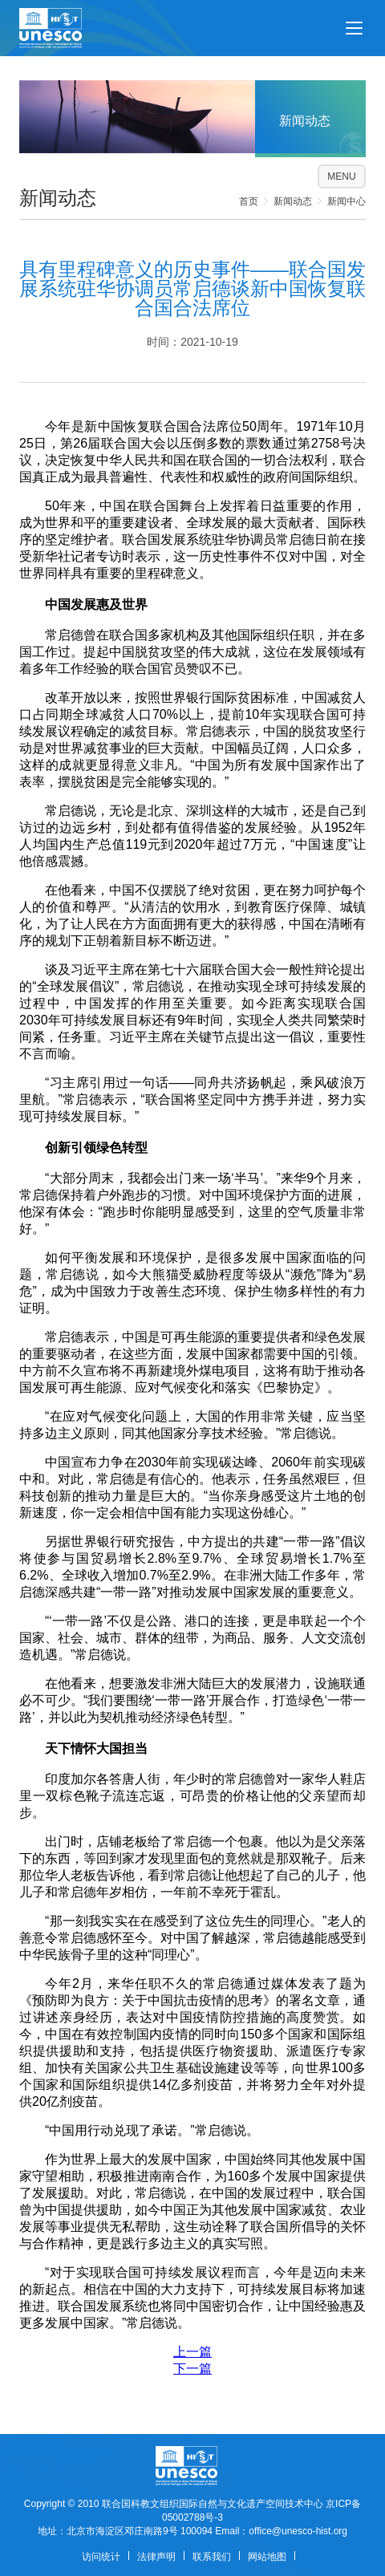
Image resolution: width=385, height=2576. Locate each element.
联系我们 (211, 2556)
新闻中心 (346, 201)
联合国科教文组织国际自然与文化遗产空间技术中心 (212, 2503)
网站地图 (267, 2556)
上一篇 (192, 2352)
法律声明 (156, 2556)
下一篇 (192, 2368)
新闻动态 (293, 201)
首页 (248, 201)
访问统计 (101, 2556)
